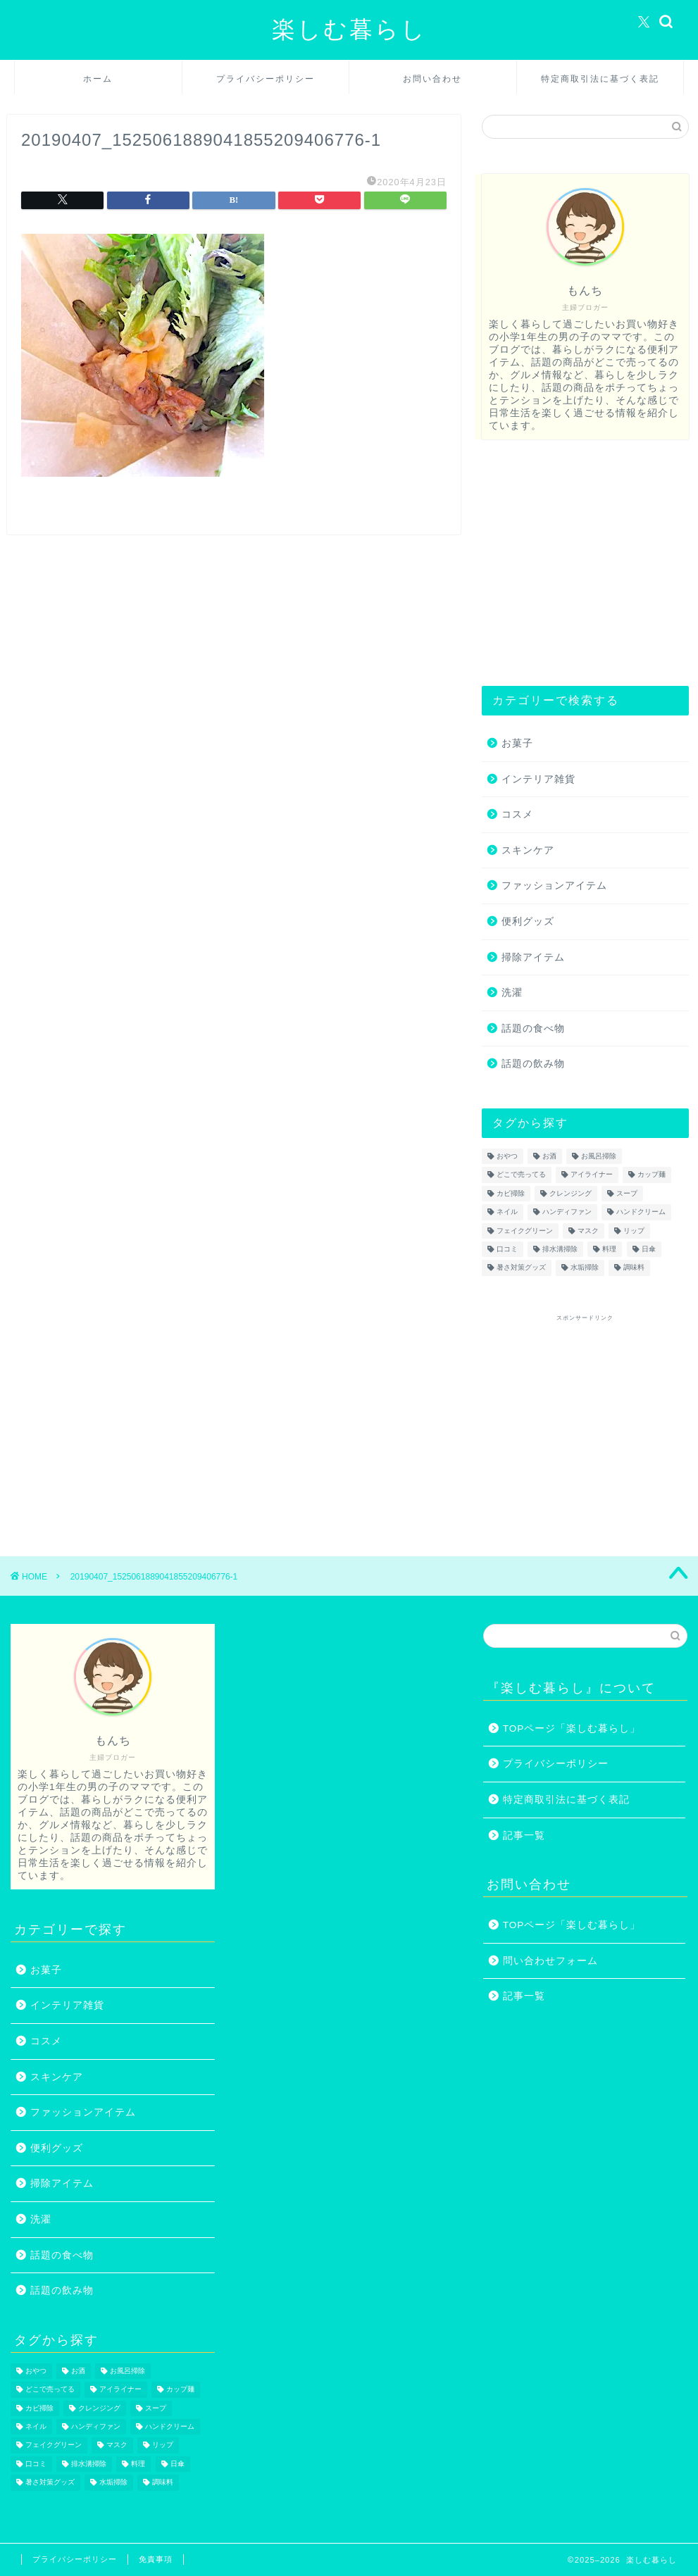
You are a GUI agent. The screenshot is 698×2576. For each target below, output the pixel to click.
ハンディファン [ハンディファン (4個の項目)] (567, 1212)
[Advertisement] (582, 563)
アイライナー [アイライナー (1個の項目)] (592, 1175)
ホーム (98, 78)
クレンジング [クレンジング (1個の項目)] (570, 1193)
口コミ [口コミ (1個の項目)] (507, 1249)
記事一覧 (524, 1835)
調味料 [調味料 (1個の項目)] (633, 1268)
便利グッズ (527, 921)
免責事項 (156, 2559)
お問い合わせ (432, 78)
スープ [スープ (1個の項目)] (626, 1193)
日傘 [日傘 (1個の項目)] (649, 1249)
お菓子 (517, 743)
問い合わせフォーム (550, 1961)
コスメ (517, 814)
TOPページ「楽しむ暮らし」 (572, 1728)
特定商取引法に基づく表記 (600, 78)
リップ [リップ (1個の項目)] (633, 1230)
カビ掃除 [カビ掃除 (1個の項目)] (511, 1193)
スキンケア (527, 850)
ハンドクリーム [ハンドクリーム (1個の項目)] (641, 1212)
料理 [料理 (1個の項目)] (609, 1249)
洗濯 (512, 992)
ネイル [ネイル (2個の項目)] (507, 1212)
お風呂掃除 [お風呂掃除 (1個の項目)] (598, 1156)
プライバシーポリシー (265, 78)
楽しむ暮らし (349, 28)
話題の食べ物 (533, 1028)
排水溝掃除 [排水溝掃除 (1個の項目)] (560, 1249)
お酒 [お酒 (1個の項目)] (549, 1156)
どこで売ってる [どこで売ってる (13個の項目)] (521, 1175)
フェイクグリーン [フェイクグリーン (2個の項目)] (525, 1230)
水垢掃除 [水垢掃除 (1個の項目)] (585, 1268)
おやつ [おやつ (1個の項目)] (507, 1156)
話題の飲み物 (533, 1063)
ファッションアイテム (554, 885)
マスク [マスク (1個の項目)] (588, 1230)
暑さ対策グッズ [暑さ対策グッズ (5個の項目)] (521, 1268)
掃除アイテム (533, 957)
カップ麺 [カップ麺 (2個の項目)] (651, 1175)
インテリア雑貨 (538, 779)
